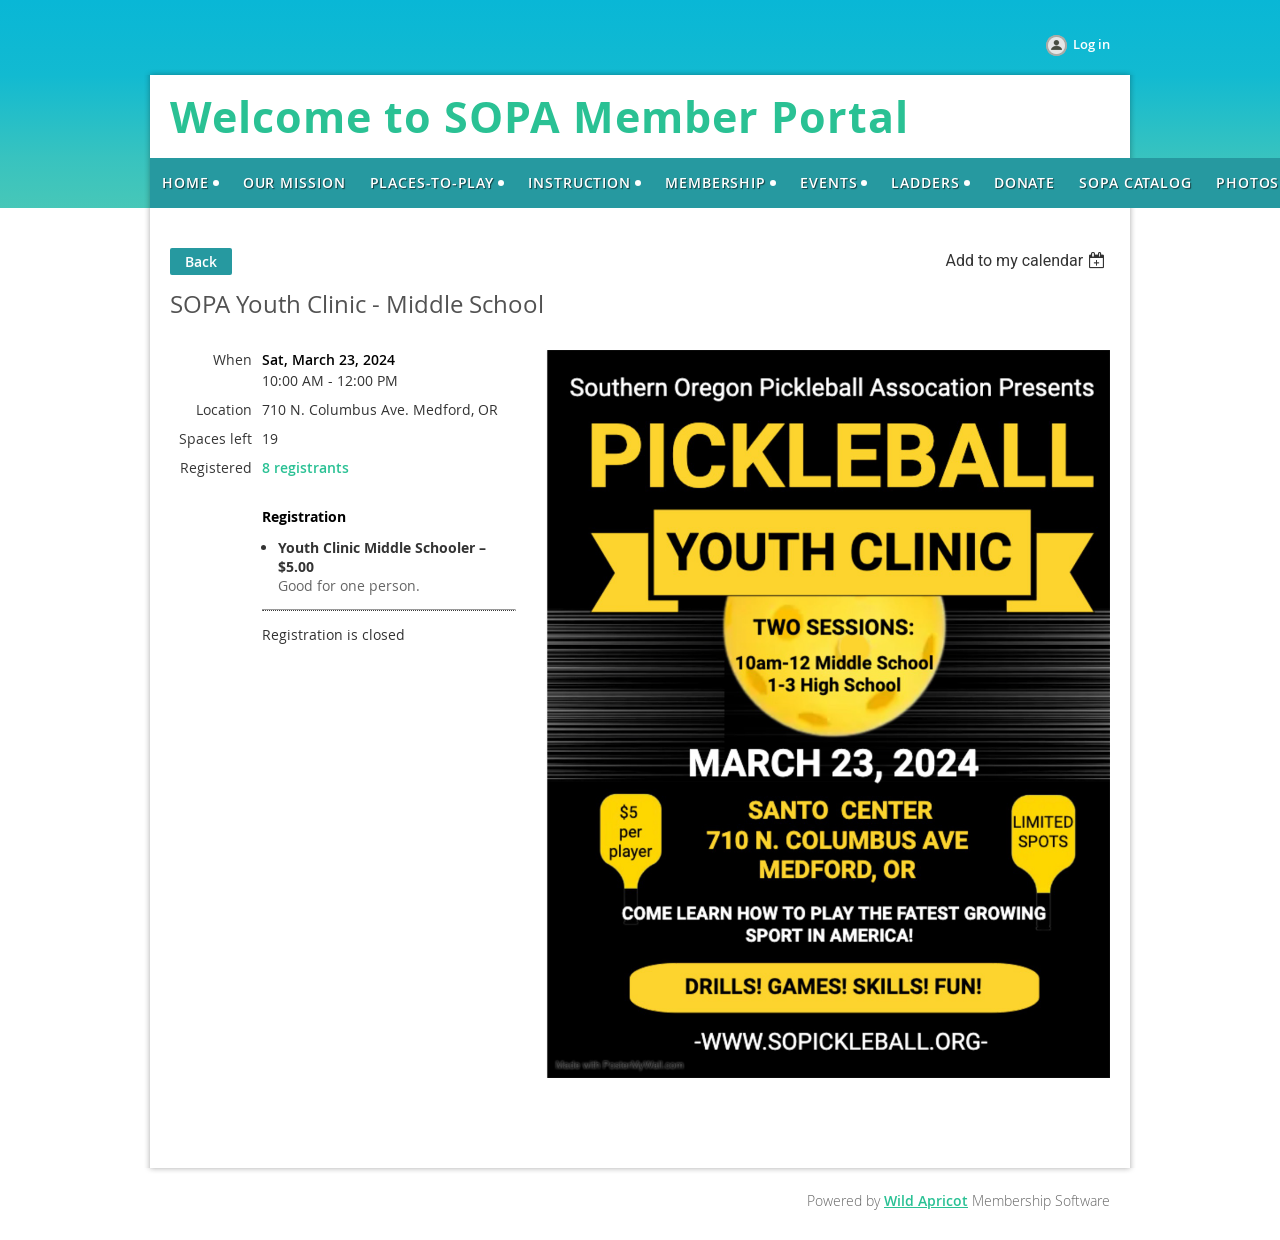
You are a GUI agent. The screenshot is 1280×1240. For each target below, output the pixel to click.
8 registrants (305, 467)
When (232, 359)
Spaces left (215, 438)
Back (201, 261)
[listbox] (1027, 260)
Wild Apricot (926, 1200)
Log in (1091, 44)
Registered (216, 467)
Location (224, 409)
